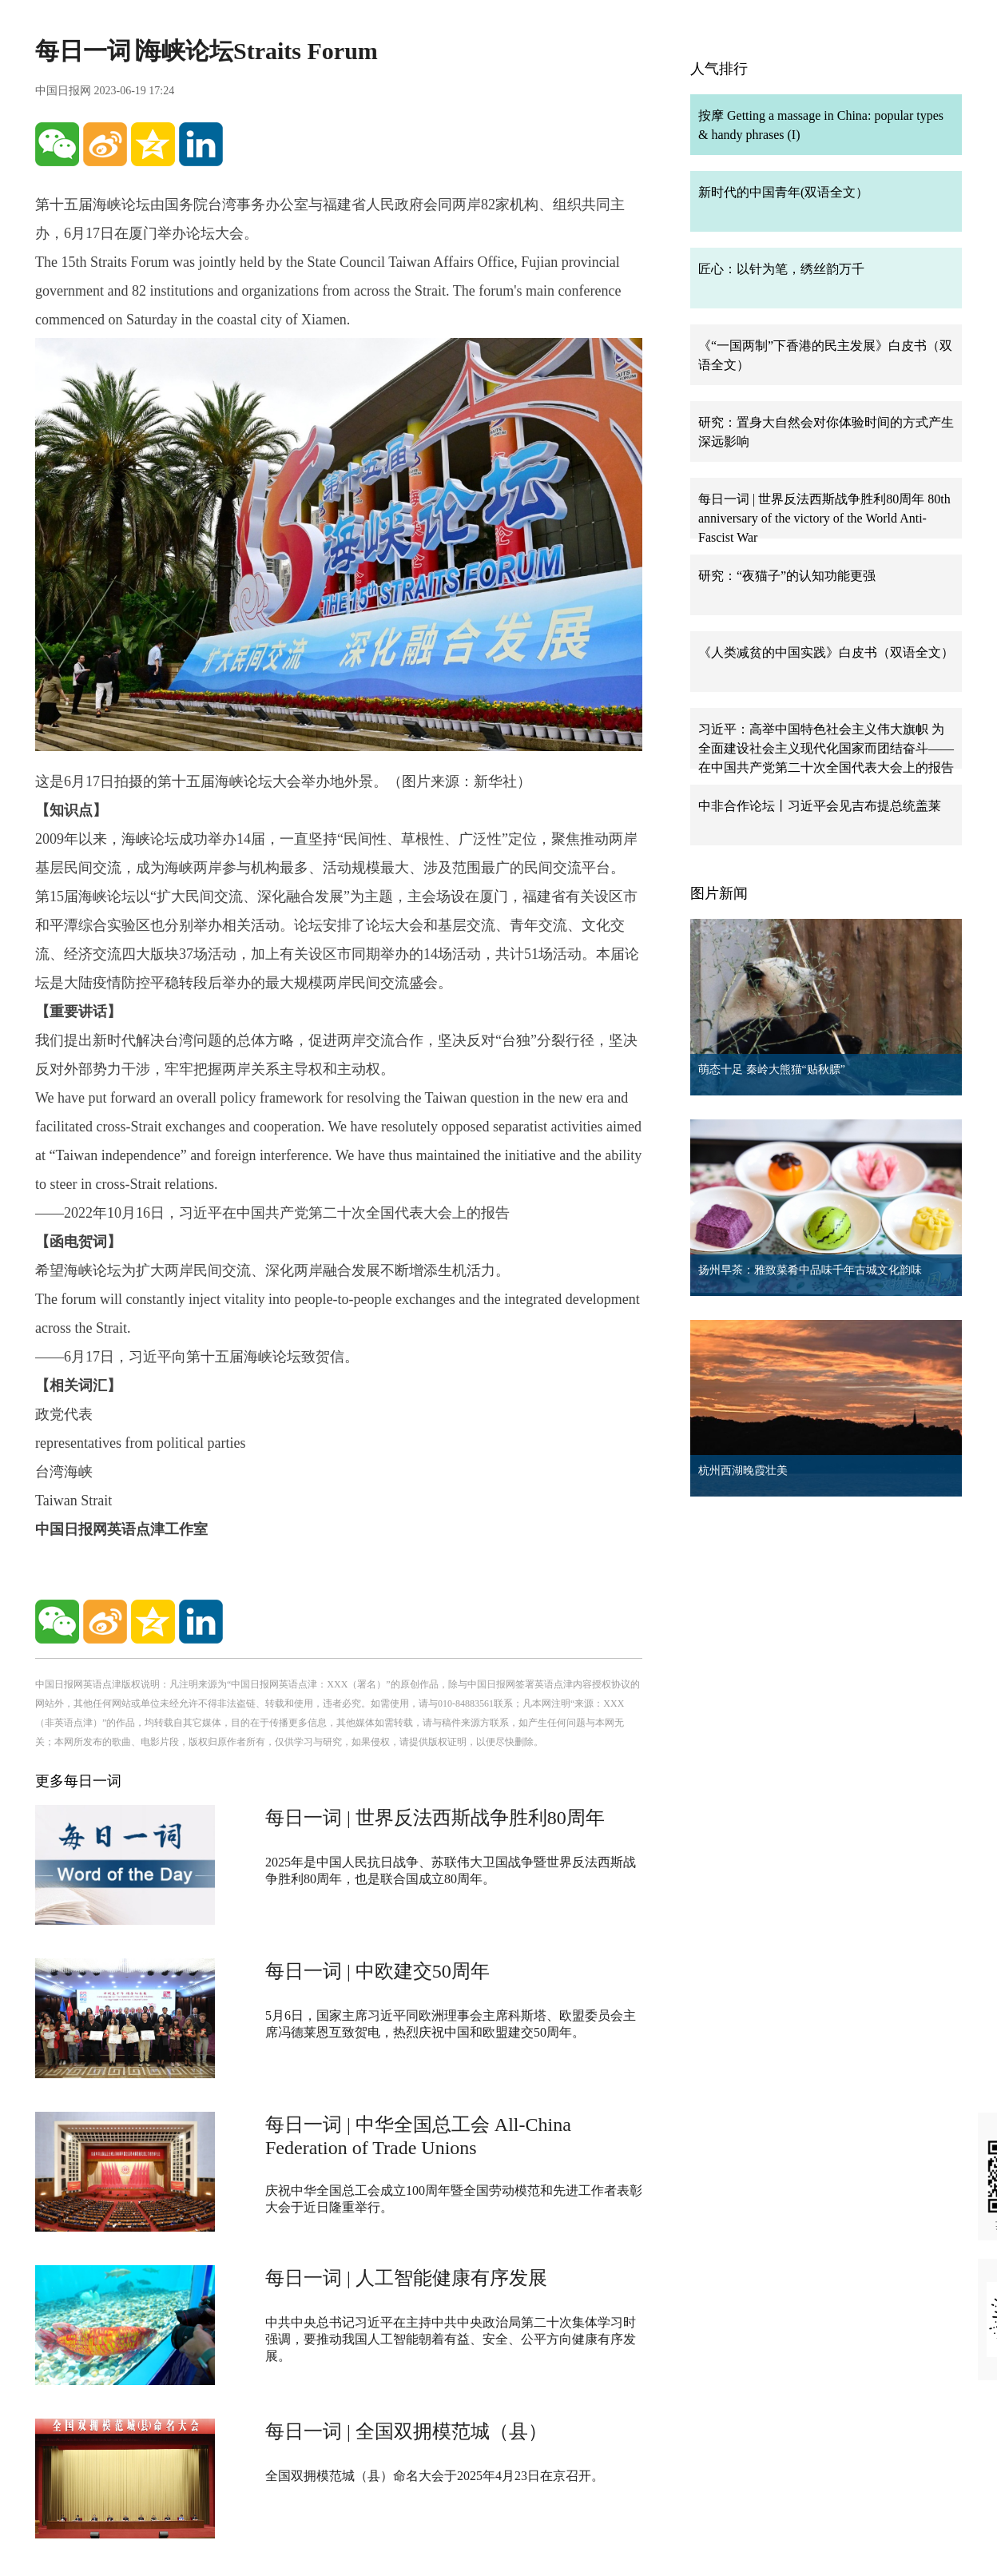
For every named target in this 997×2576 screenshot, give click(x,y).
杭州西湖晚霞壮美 (743, 1471)
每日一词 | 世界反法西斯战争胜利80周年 (435, 1817)
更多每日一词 (78, 1781)
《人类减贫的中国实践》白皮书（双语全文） (826, 652)
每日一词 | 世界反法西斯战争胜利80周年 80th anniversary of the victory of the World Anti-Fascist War (824, 518)
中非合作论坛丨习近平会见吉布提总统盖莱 (819, 806)
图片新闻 (719, 893)
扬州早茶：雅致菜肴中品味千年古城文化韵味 (810, 1270)
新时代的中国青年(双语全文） (783, 192)
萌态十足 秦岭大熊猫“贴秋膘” (771, 1069)
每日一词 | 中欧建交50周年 (377, 1971)
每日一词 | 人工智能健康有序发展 (406, 2278)
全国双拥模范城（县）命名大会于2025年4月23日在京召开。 (434, 2476)
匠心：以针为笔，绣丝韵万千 (781, 269)
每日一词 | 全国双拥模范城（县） (406, 2431)
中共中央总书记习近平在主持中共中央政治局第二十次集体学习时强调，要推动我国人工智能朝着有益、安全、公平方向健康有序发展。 (450, 2339)
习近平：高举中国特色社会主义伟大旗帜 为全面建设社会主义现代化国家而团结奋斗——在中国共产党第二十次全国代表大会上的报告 (826, 748)
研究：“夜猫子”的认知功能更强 (787, 575)
